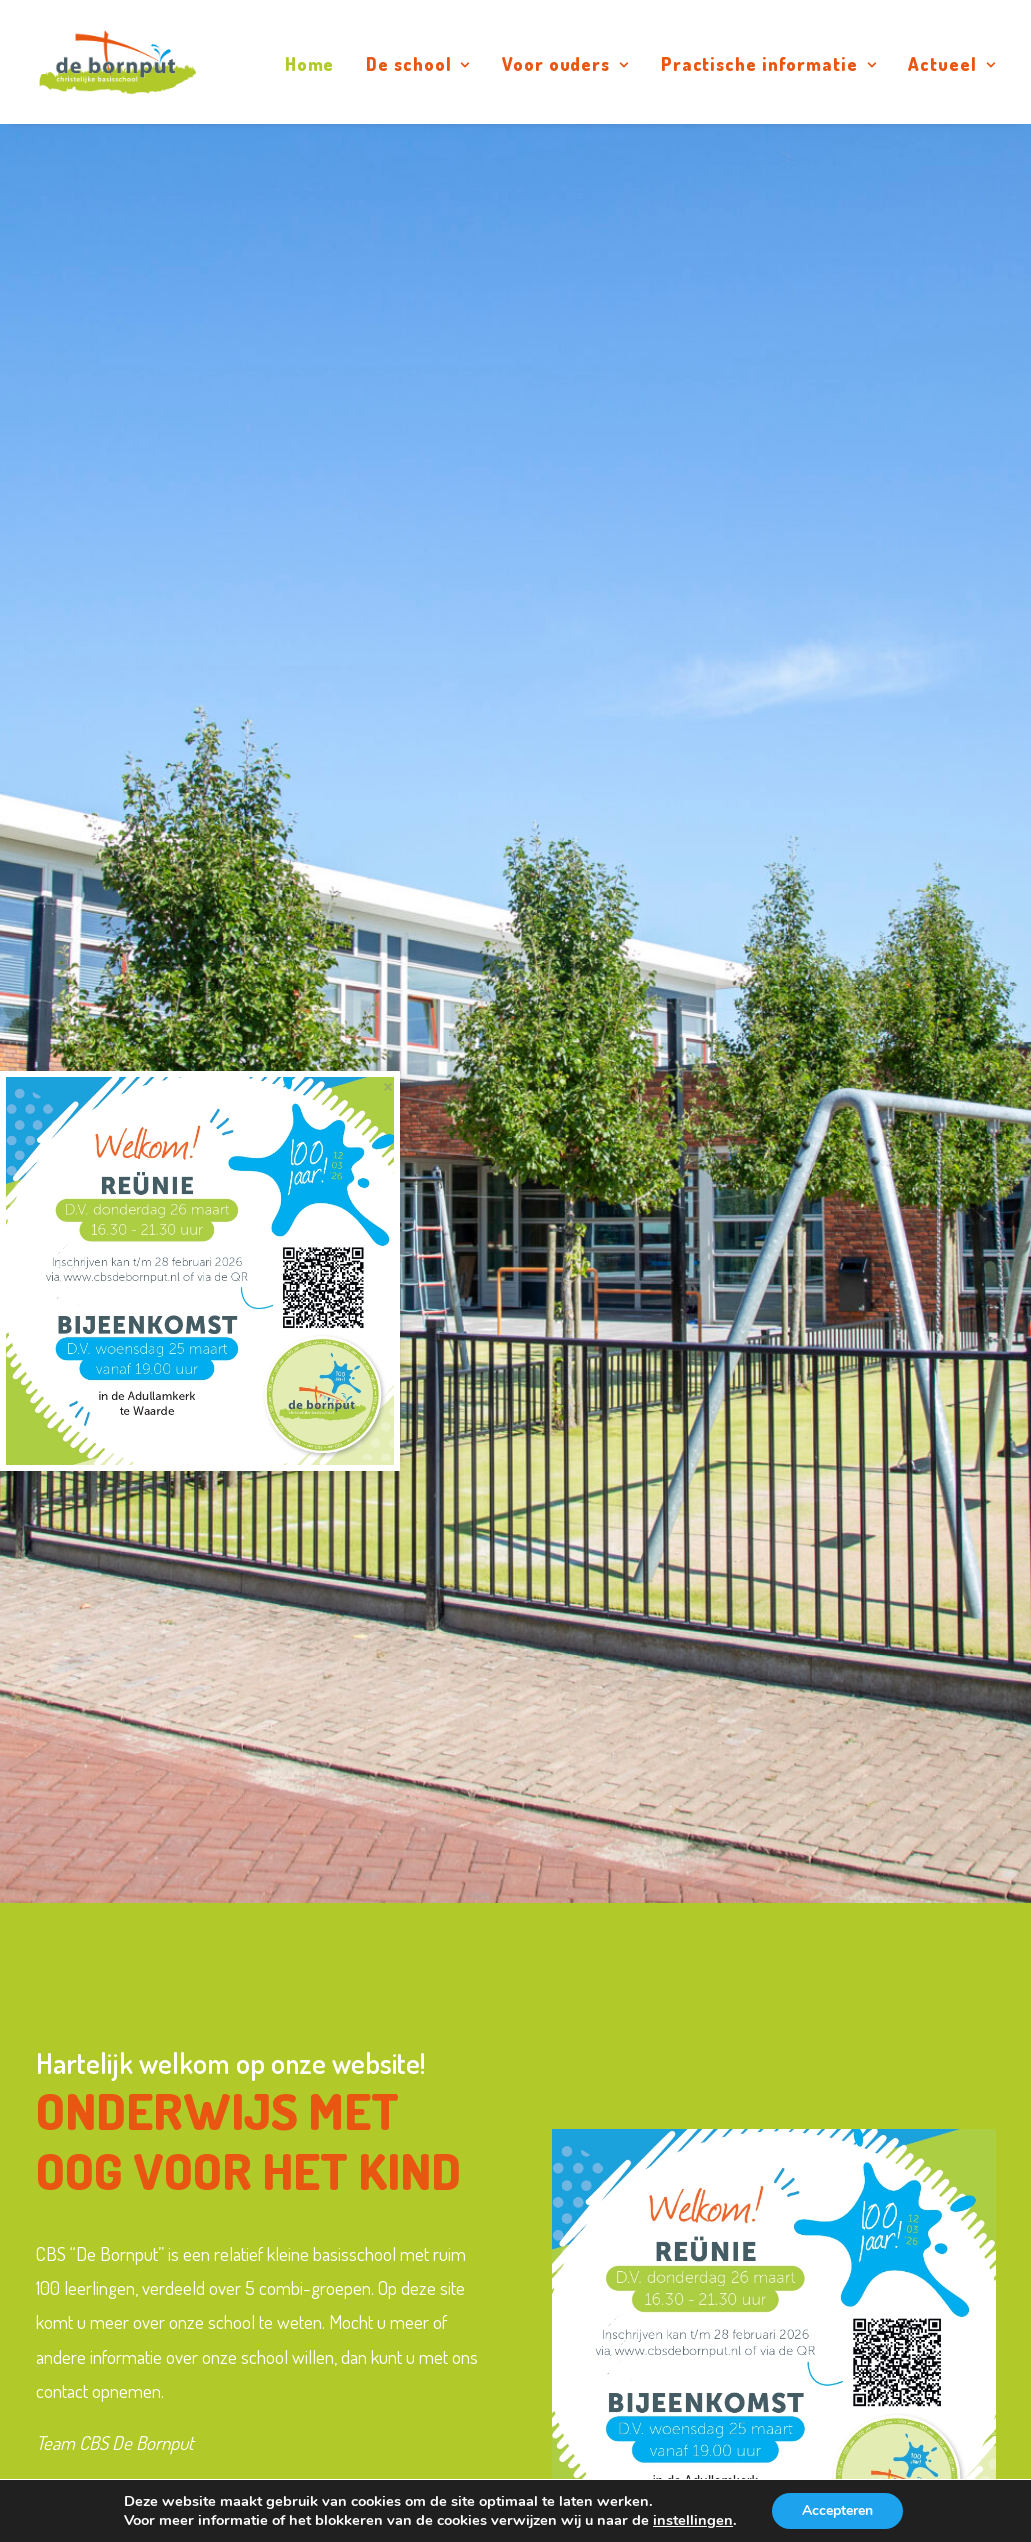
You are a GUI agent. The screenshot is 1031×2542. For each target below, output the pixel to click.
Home (310, 64)
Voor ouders (565, 64)
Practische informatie (769, 64)
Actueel (951, 64)
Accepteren (837, 2510)
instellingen (693, 2520)
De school (418, 64)
